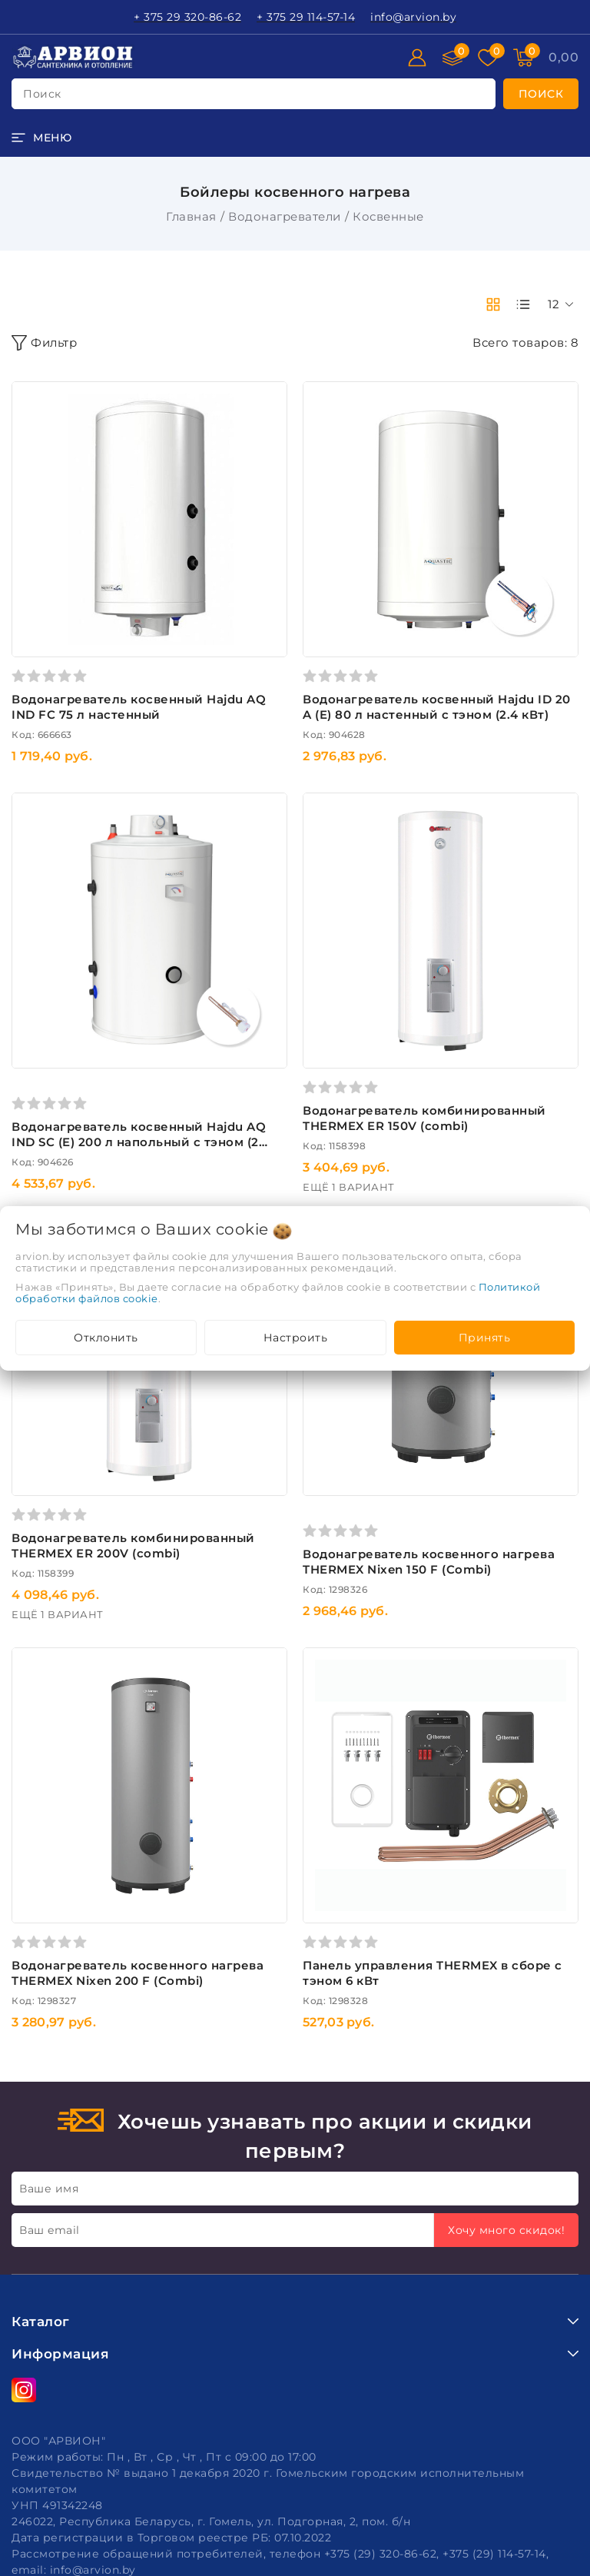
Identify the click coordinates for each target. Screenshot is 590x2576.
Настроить (296, 1338)
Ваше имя (48, 2188)
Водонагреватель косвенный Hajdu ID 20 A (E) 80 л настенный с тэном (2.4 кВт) (437, 707)
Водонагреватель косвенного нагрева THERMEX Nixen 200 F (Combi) (138, 1973)
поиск (42, 94)
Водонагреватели (284, 216)
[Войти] (417, 58)
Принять (485, 1338)
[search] (541, 93)
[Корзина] (563, 57)
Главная (191, 216)
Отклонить (106, 1338)
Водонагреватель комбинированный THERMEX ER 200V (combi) (133, 1546)
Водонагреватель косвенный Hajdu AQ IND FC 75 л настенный (139, 707)
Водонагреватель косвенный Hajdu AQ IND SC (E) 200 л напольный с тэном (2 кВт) (139, 1142)
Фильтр (44, 343)
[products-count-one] (523, 304)
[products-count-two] (493, 304)
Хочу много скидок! (506, 2230)
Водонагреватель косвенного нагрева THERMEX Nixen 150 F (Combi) (429, 1562)
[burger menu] (41, 137)
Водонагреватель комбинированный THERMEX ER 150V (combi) (424, 1118)
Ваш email (49, 2230)
